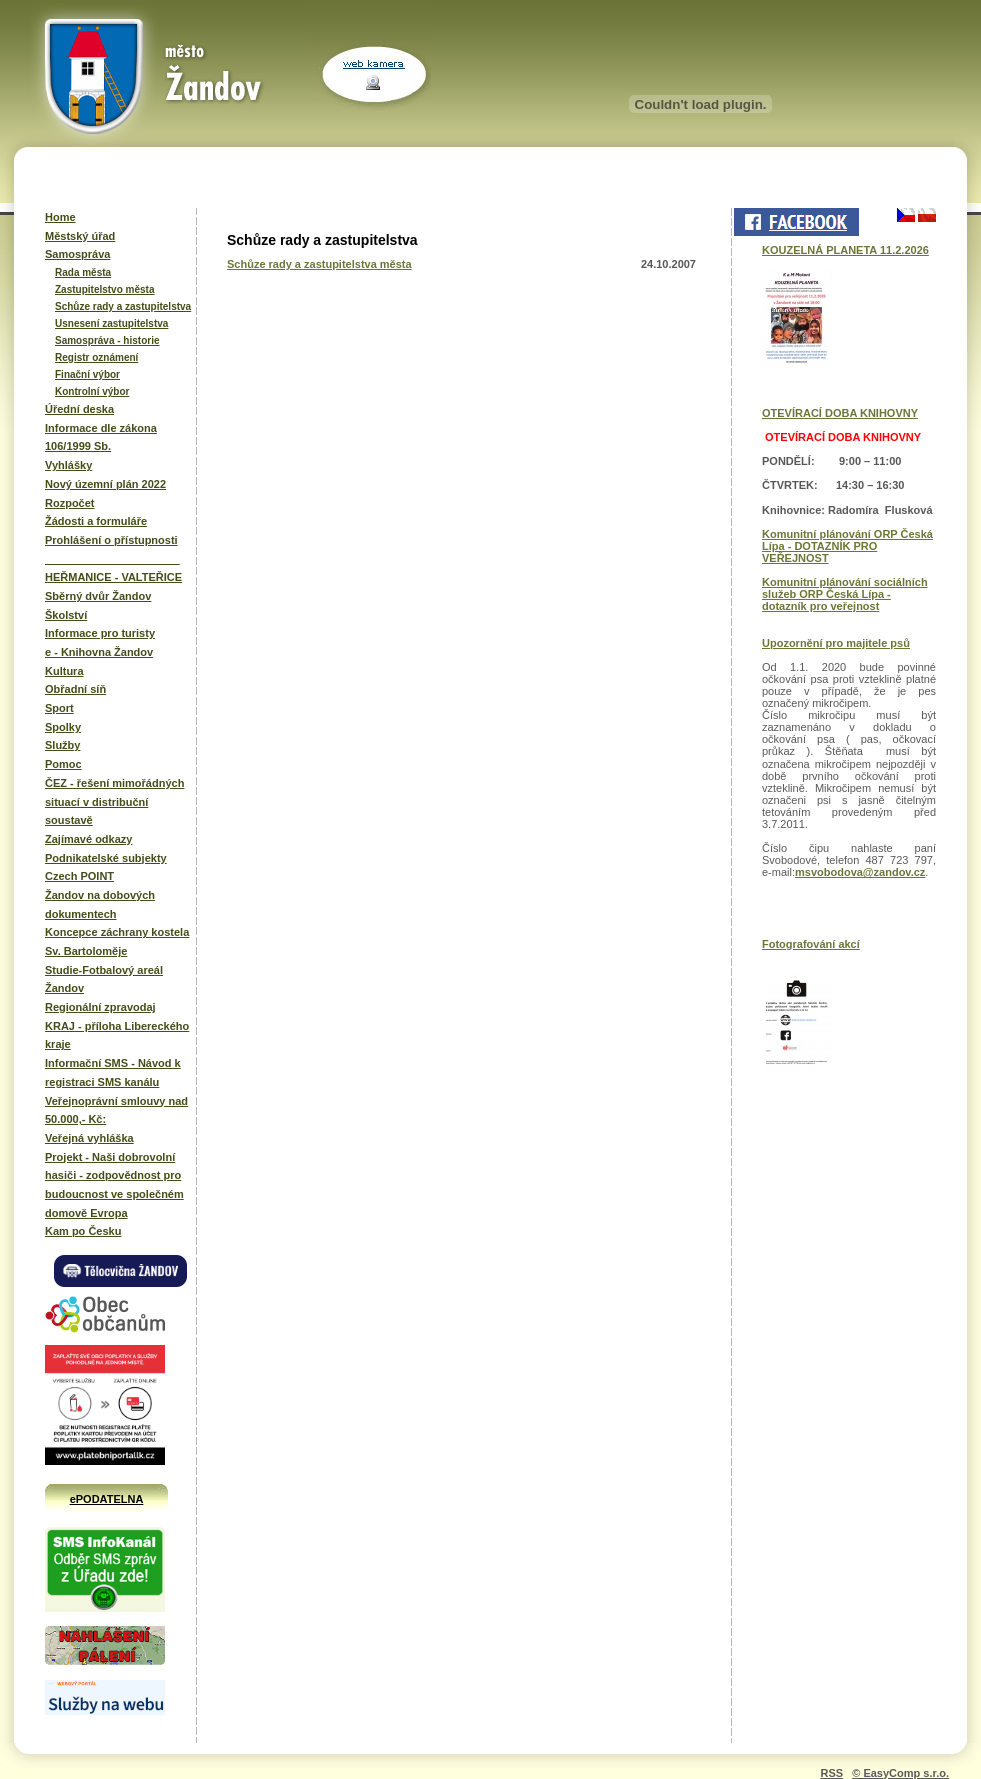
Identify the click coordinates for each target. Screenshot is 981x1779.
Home (60, 217)
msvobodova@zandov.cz (860, 872)
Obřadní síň (75, 689)
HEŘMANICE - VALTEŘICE (113, 577)
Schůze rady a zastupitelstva (123, 306)
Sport (59, 708)
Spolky (63, 727)
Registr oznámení (96, 357)
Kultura (64, 671)
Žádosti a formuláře (96, 521)
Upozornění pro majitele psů (836, 643)
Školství (66, 615)
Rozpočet (70, 503)
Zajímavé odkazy (88, 839)
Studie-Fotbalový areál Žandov (104, 979)
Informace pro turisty (100, 633)
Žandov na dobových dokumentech (100, 904)
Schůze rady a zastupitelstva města (319, 264)
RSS (831, 1773)
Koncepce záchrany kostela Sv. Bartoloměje (117, 941)
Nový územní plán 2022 (105, 484)
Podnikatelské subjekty (106, 858)
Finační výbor (87, 374)
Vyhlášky (68, 465)
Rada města (83, 272)
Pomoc (63, 764)
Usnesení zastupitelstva (111, 323)
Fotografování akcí (811, 944)
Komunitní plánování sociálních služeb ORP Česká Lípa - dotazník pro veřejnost (845, 594)
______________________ (112, 559)
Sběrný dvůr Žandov (98, 596)
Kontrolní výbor (92, 391)
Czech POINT (79, 876)
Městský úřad (80, 236)
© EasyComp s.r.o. (900, 1773)
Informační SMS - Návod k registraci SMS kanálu (113, 1072)
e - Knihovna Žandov (99, 652)
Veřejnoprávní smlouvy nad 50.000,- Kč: (116, 1110)
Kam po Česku (83, 1231)
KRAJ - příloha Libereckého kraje (117, 1035)
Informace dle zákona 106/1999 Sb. (101, 437)
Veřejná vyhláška (89, 1138)
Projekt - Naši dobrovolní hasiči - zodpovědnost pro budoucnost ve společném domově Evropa (114, 1185)
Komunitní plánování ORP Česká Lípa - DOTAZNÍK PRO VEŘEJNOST (847, 546)
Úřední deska (79, 409)
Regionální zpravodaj (100, 1007)
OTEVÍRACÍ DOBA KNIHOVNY (840, 413)
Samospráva (77, 254)
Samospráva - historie (107, 340)
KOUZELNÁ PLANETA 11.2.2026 (845, 250)
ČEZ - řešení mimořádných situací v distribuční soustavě (114, 801)
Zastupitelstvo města (104, 289)
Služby (62, 745)
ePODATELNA (107, 1499)
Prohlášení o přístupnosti (111, 540)
